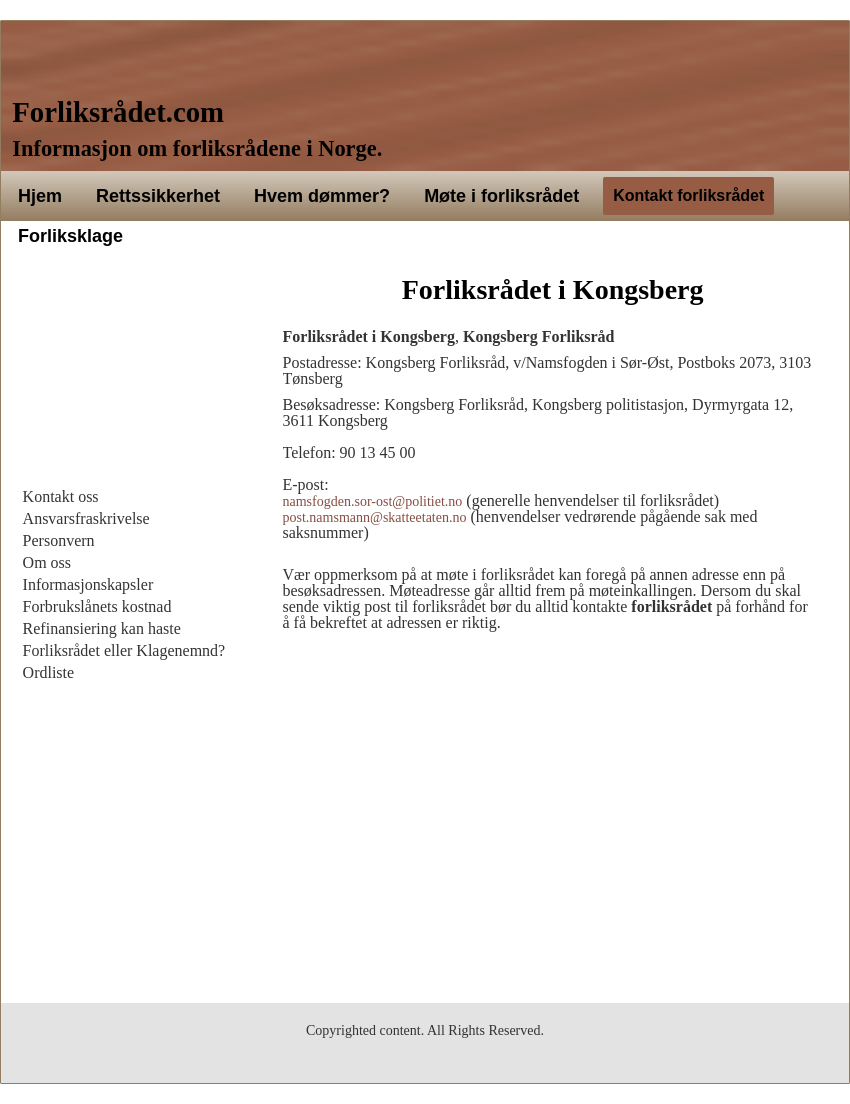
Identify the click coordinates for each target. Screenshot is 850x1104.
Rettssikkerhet (158, 196)
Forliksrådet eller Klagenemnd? (124, 650)
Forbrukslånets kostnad (97, 606)
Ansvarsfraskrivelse (86, 518)
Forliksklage (70, 236)
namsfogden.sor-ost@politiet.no (373, 501)
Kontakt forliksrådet (688, 195)
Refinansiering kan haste (102, 628)
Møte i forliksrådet (501, 196)
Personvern (59, 540)
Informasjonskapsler (88, 584)
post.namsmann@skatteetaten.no (375, 517)
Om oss (47, 562)
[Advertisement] (132, 376)
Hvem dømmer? (322, 196)
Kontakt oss (61, 496)
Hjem (40, 196)
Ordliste (49, 672)
